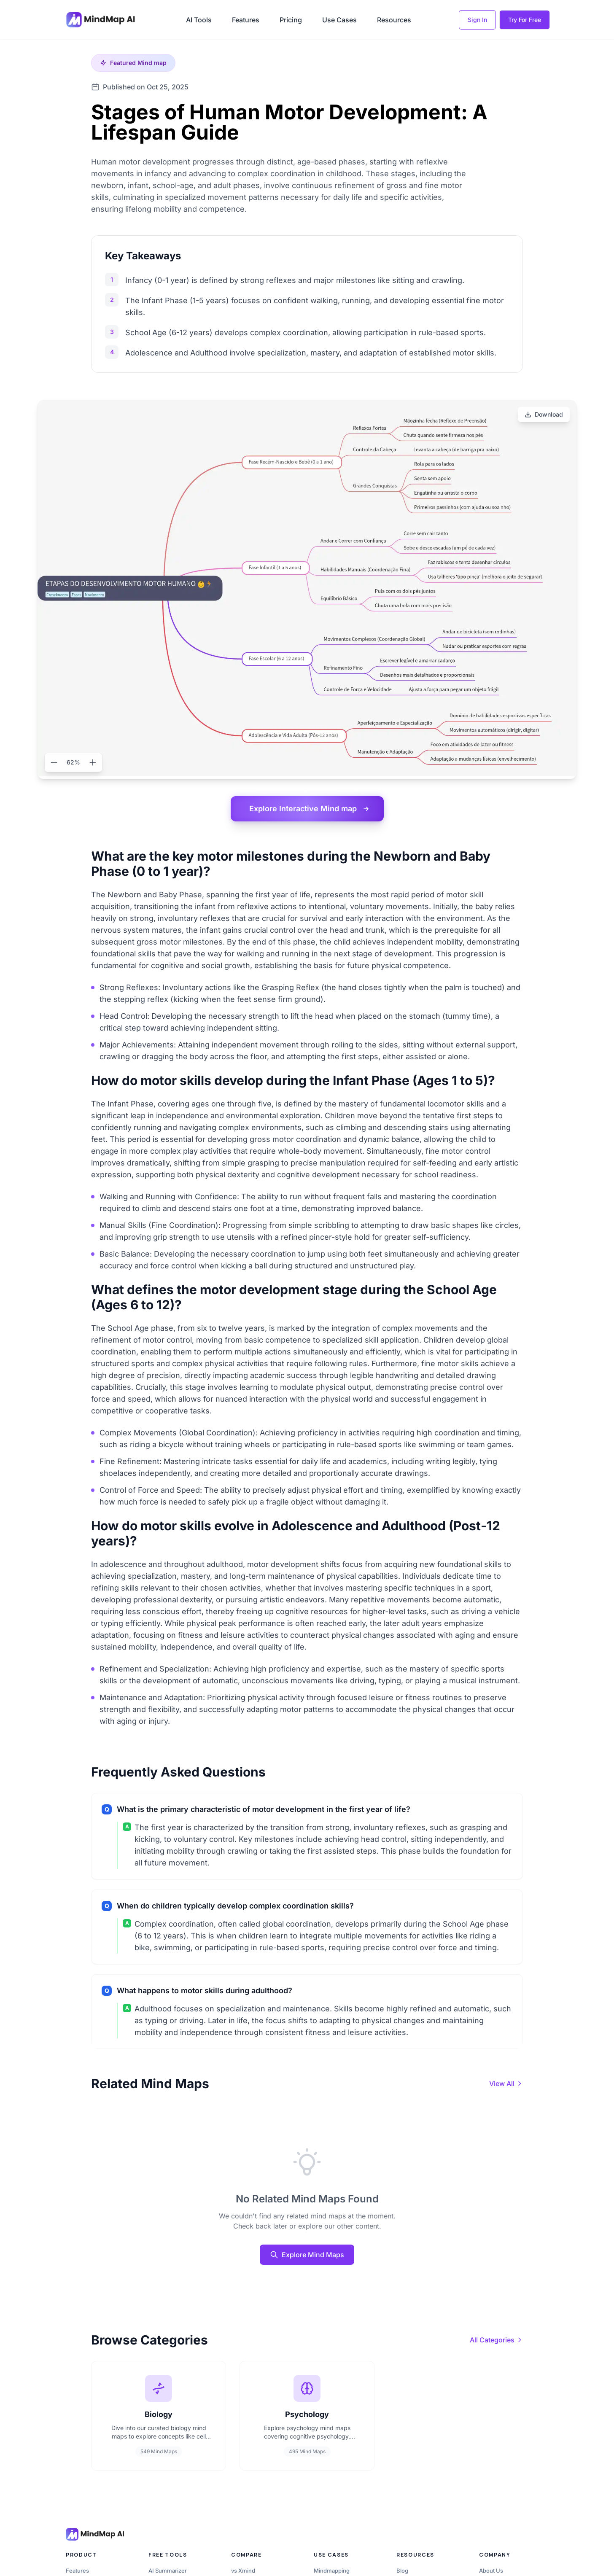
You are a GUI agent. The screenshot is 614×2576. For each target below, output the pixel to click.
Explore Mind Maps (307, 2254)
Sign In (477, 19)
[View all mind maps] (506, 2083)
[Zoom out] (54, 762)
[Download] (544, 414)
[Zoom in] (92, 762)
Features (245, 20)
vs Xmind (243, 2570)
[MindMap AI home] (95, 2534)
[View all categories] (496, 2340)
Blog (402, 2570)
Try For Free (524, 19)
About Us (491, 2570)
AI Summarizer (167, 2570)
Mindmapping (332, 2570)
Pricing (291, 20)
